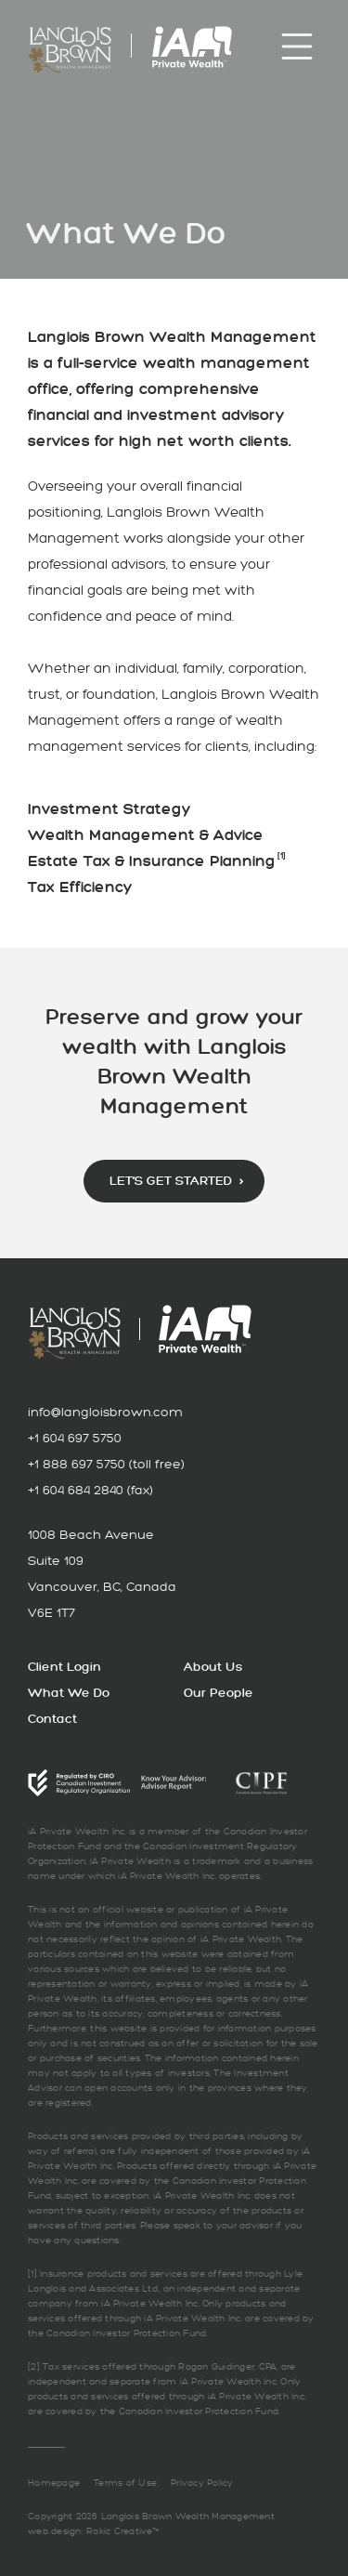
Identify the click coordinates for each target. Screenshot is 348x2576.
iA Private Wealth (191, 47)
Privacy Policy (202, 2483)
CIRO (79, 1782)
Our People (218, 1693)
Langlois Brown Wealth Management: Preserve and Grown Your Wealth (69, 50)
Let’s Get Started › (176, 1181)
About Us (213, 1667)
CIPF (262, 1782)
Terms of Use (125, 2483)
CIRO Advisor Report (173, 1783)
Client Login (64, 1667)
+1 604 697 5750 (75, 1438)
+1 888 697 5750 (76, 1464)
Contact (52, 1719)
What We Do (69, 1693)
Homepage (54, 2483)
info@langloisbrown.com (105, 1412)
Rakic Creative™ (122, 2531)
